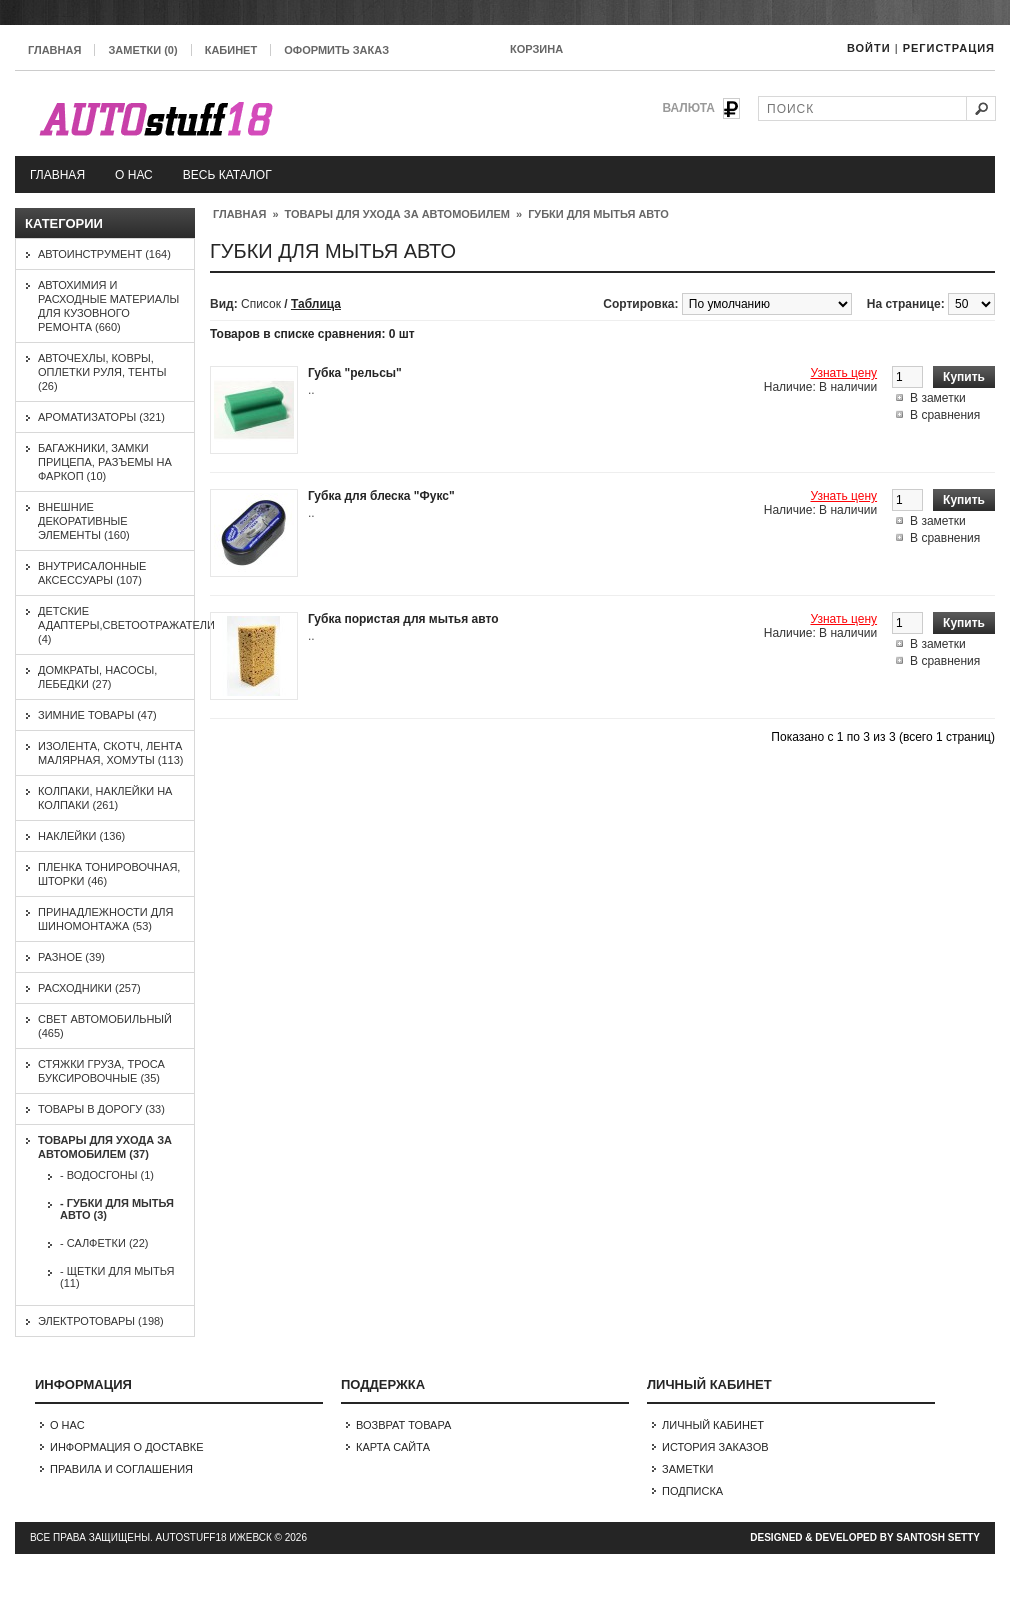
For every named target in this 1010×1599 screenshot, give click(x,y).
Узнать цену (843, 373)
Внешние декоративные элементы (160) (84, 521)
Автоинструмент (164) (104, 254)
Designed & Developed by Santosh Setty (865, 1537)
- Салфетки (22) (104, 1243)
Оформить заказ (336, 50)
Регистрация (949, 48)
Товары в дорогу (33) (101, 1109)
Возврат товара (403, 1425)
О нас (134, 175)
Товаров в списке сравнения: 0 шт (312, 334)
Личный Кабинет (713, 1425)
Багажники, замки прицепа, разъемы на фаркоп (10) (105, 462)
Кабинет (231, 50)
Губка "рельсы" (355, 373)
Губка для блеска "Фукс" (381, 496)
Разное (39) (71, 957)
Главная (54, 50)
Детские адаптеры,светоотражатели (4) (126, 625)
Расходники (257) (89, 988)
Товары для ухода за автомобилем (397, 214)
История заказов (715, 1447)
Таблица (316, 304)
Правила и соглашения (121, 1469)
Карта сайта (393, 1447)
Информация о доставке (127, 1447)
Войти (869, 48)
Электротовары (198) (101, 1321)
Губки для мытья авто (598, 214)
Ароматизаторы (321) (101, 417)
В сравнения (945, 415)
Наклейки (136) (81, 836)
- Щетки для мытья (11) (117, 1277)
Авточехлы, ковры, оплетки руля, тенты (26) (102, 372)
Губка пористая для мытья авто (403, 619)
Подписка (692, 1491)
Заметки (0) (142, 50)
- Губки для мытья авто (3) (117, 1209)
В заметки (938, 398)
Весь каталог (227, 175)
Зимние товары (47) (97, 715)
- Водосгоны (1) (107, 1175)
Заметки (688, 1469)
